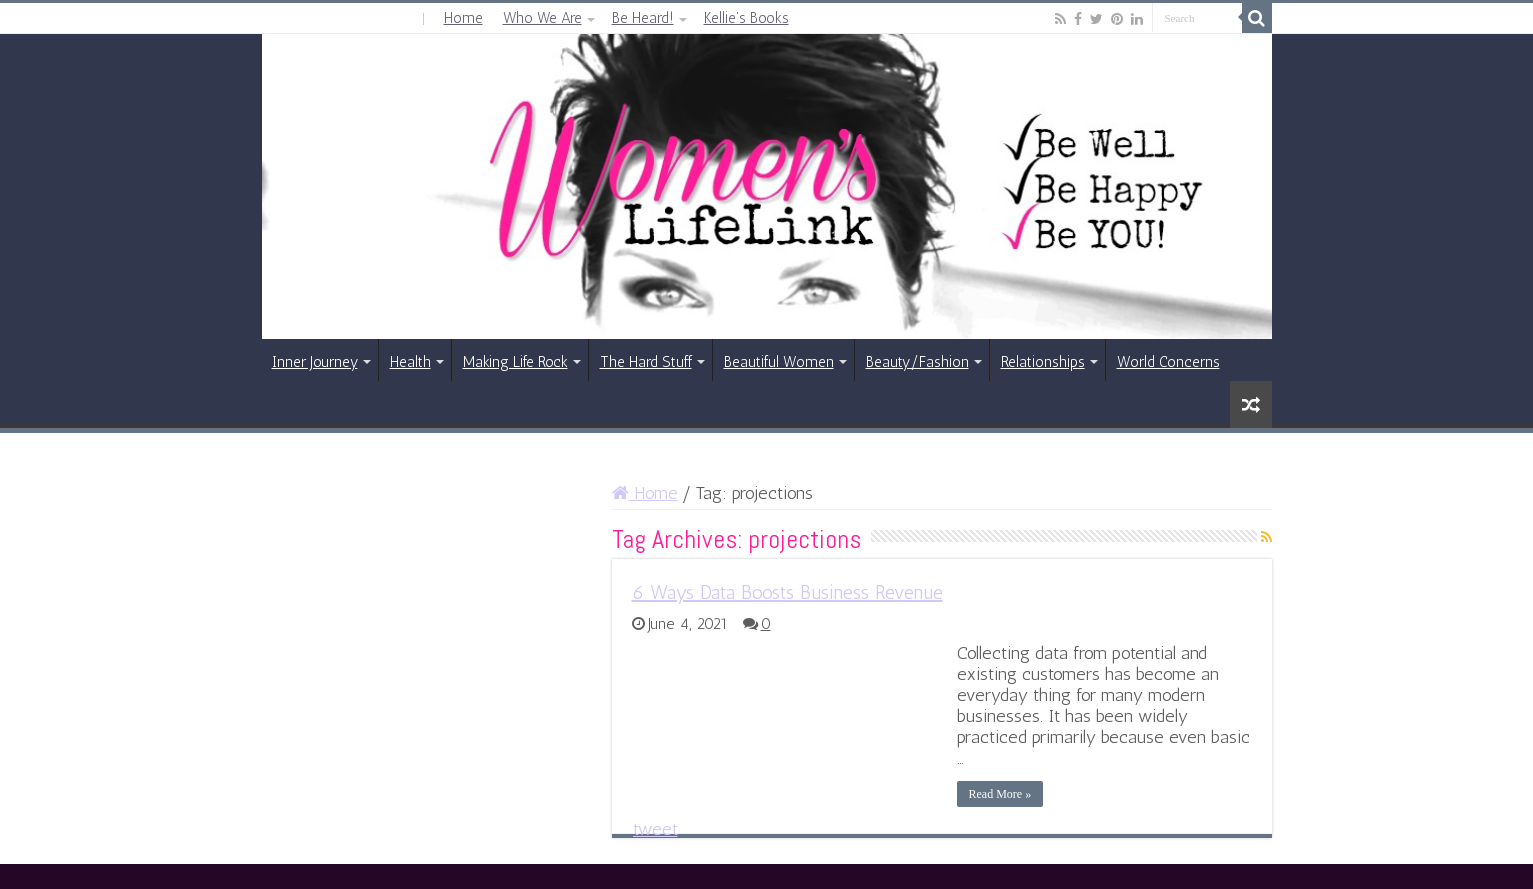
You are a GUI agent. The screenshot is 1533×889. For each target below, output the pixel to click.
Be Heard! (643, 18)
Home (463, 18)
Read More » (1000, 794)
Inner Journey (315, 362)
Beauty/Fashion (917, 362)
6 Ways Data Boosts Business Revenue (787, 592)
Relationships (1043, 362)
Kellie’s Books (746, 18)
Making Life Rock (515, 362)
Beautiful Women (779, 362)
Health (410, 362)
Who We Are (542, 18)
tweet (655, 829)
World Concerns (1168, 362)
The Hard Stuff (646, 362)
